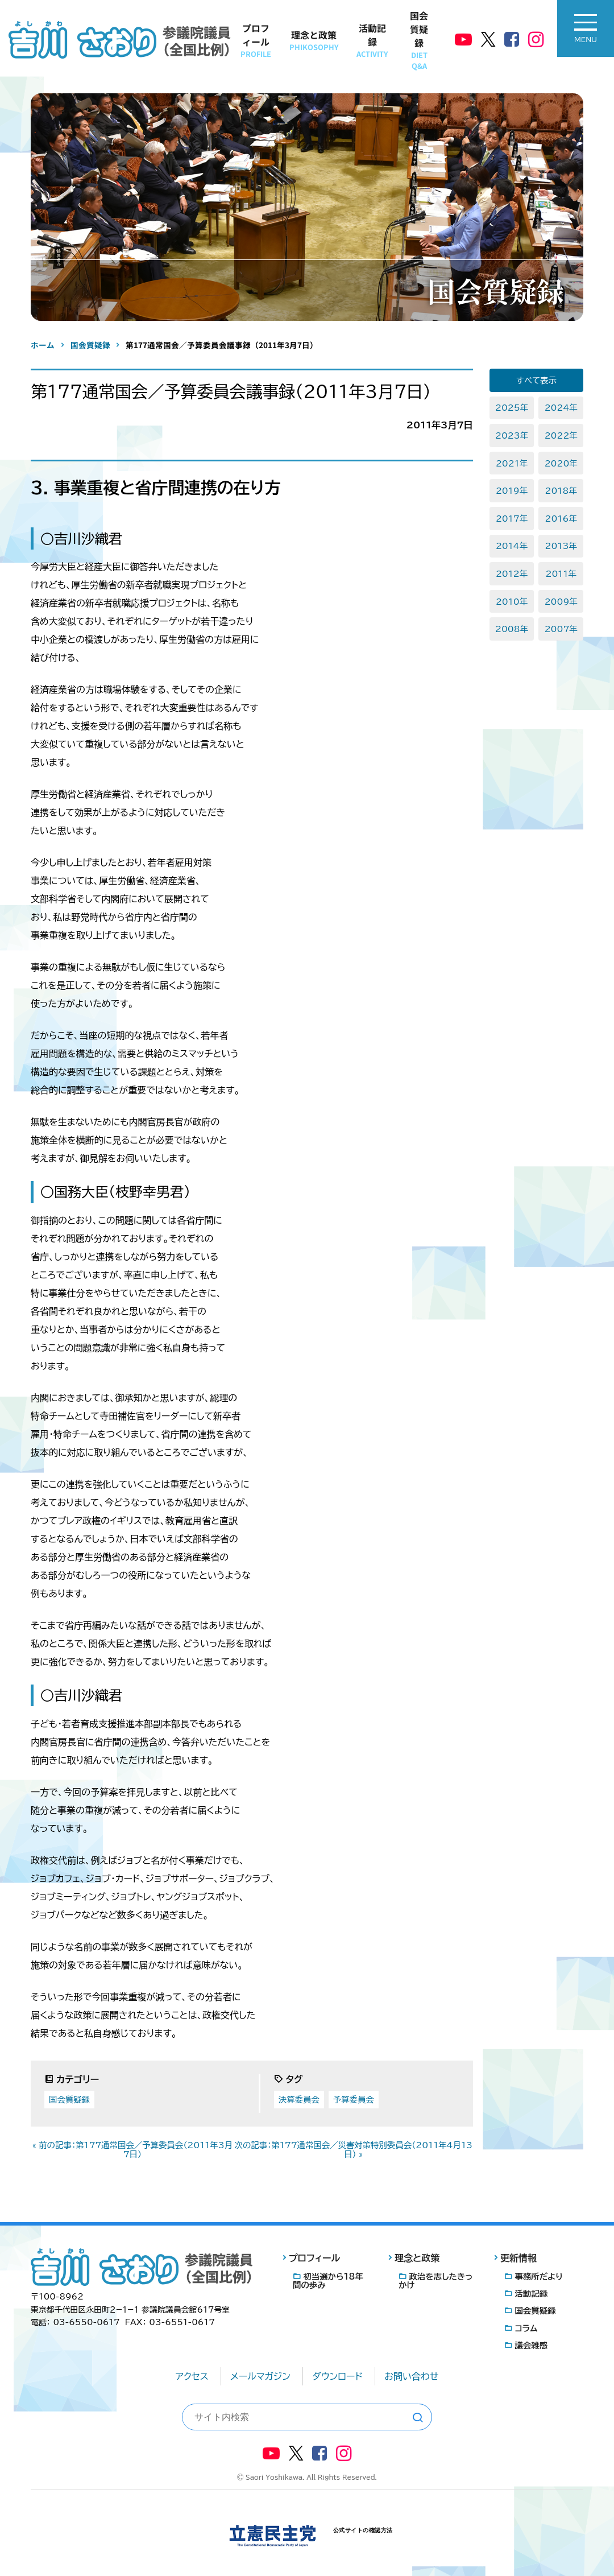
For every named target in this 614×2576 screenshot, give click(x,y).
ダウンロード (337, 2376)
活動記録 (372, 40)
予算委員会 (353, 2099)
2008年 (511, 629)
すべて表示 (536, 380)
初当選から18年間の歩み (328, 2280)
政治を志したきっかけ (435, 2280)
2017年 (512, 518)
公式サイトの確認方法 (363, 2530)
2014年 (512, 546)
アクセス (192, 2376)
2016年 (561, 518)
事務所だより (539, 2276)
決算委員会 (299, 2099)
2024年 (561, 407)
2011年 (560, 573)
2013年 (561, 546)
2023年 (511, 435)
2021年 (512, 463)
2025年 (511, 407)
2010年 (512, 601)
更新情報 (518, 2258)
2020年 (561, 463)
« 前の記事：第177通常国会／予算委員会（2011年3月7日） (132, 2149)
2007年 (561, 629)
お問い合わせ (411, 2376)
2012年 (512, 573)
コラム (526, 2328)
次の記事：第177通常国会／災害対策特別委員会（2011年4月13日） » (353, 2149)
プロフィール (255, 40)
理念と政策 (313, 40)
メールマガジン (260, 2376)
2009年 (561, 601)
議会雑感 (531, 2345)
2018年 (561, 490)
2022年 (561, 435)
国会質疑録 (419, 40)
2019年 (512, 490)
